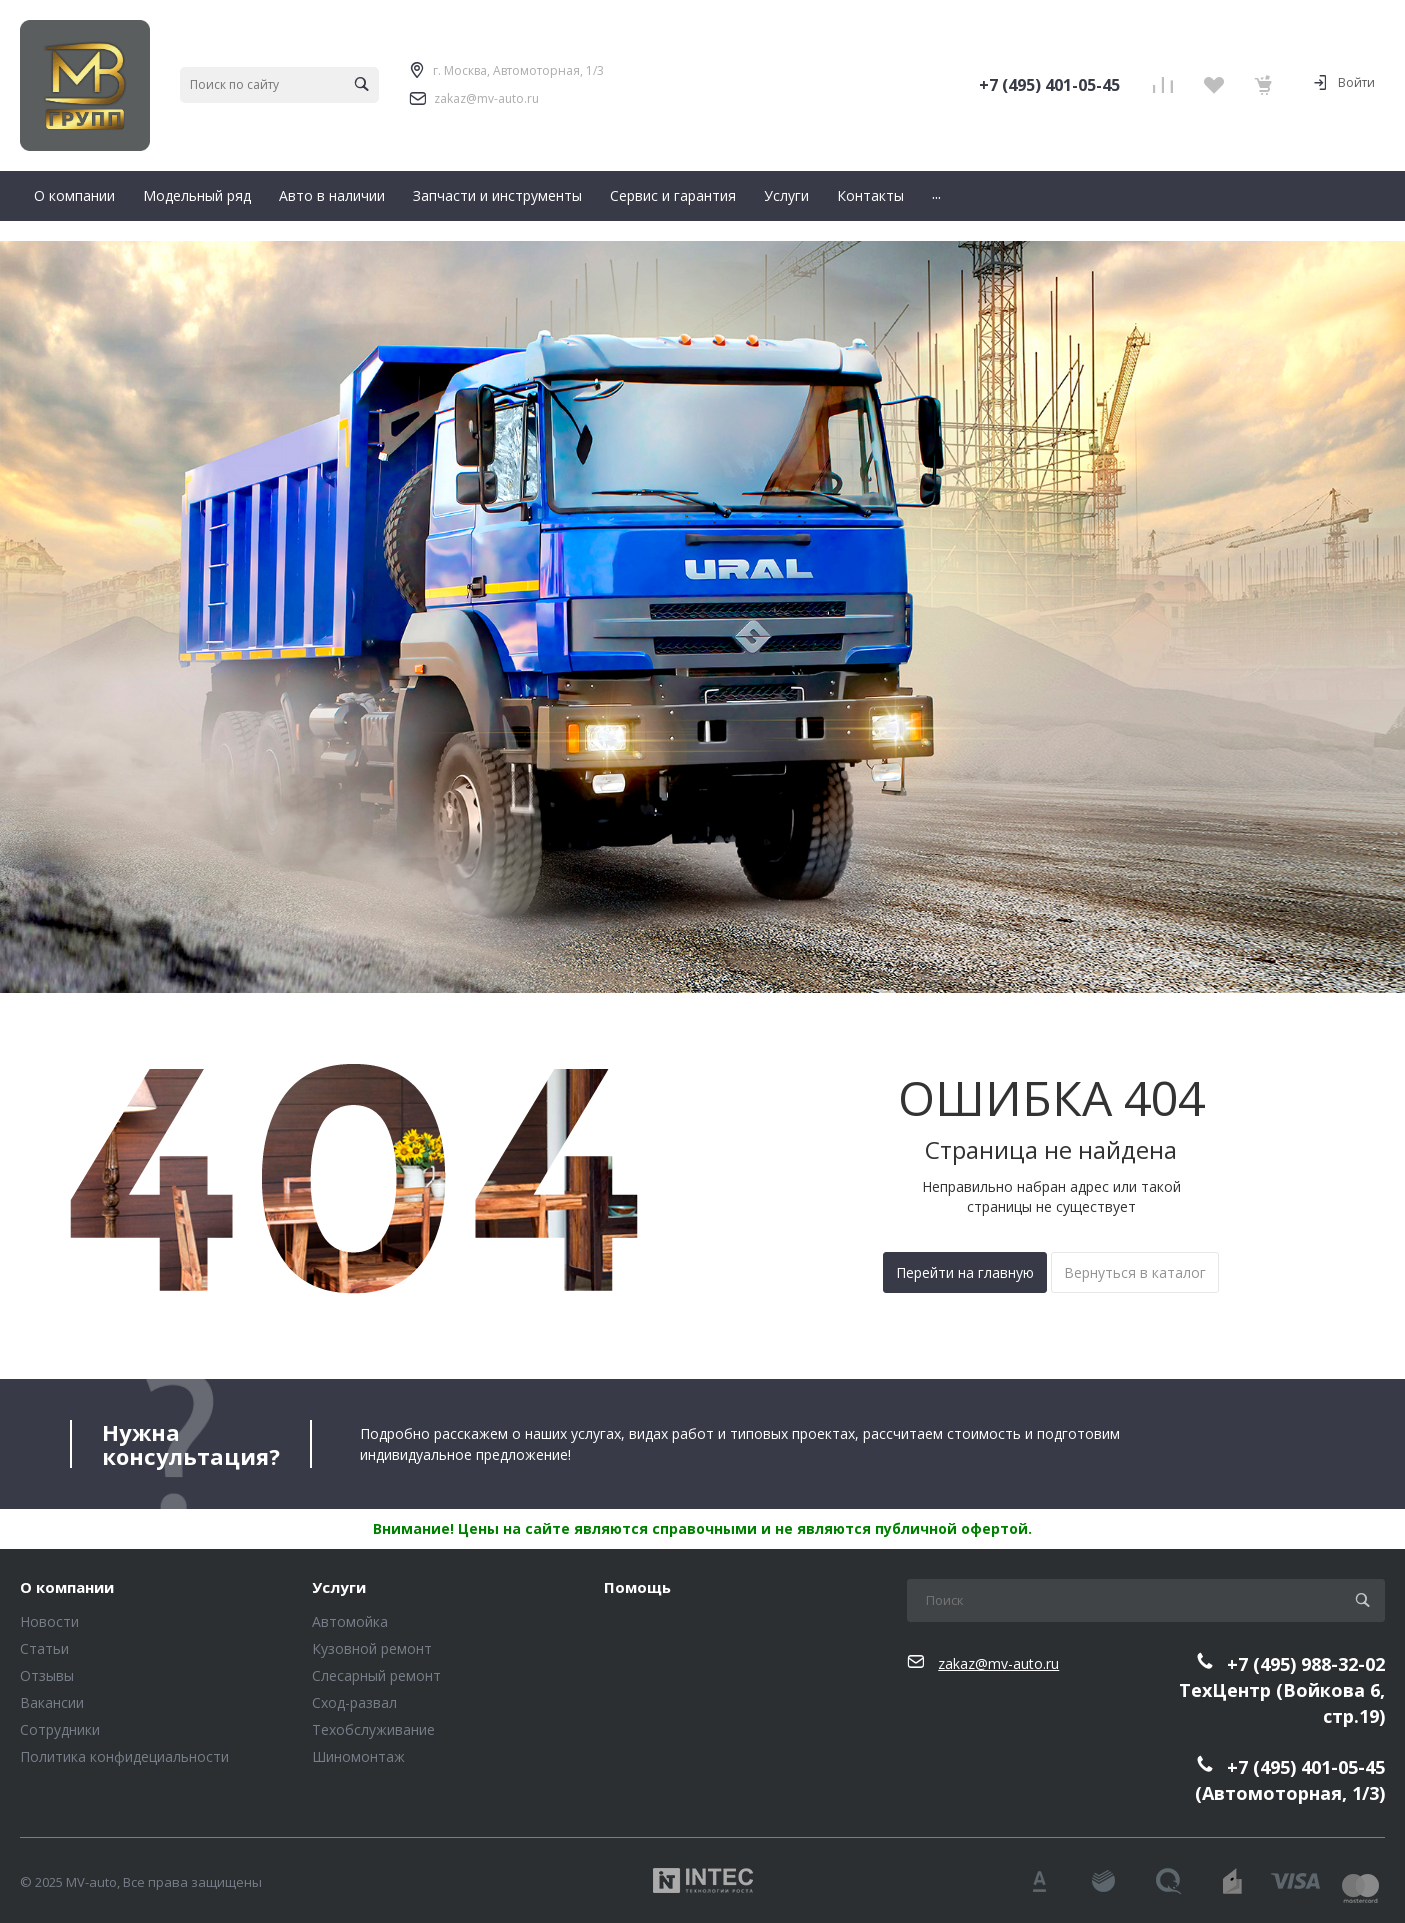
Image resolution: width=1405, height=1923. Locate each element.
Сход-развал (354, 1702)
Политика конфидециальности (124, 1756)
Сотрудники (60, 1729)
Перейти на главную (965, 1272)
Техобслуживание (373, 1729)
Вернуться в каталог (1135, 1272)
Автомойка (350, 1621)
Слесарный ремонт (376, 1675)
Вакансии (52, 1702)
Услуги (339, 1588)
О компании (67, 1588)
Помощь (637, 1588)
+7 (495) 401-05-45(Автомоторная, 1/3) (1290, 1781)
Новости (49, 1621)
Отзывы (47, 1675)
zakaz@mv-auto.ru (486, 99)
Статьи (44, 1648)
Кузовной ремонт (372, 1648)
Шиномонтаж (358, 1756)
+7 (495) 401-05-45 (1049, 85)
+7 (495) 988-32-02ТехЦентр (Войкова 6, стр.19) (1282, 1689)
